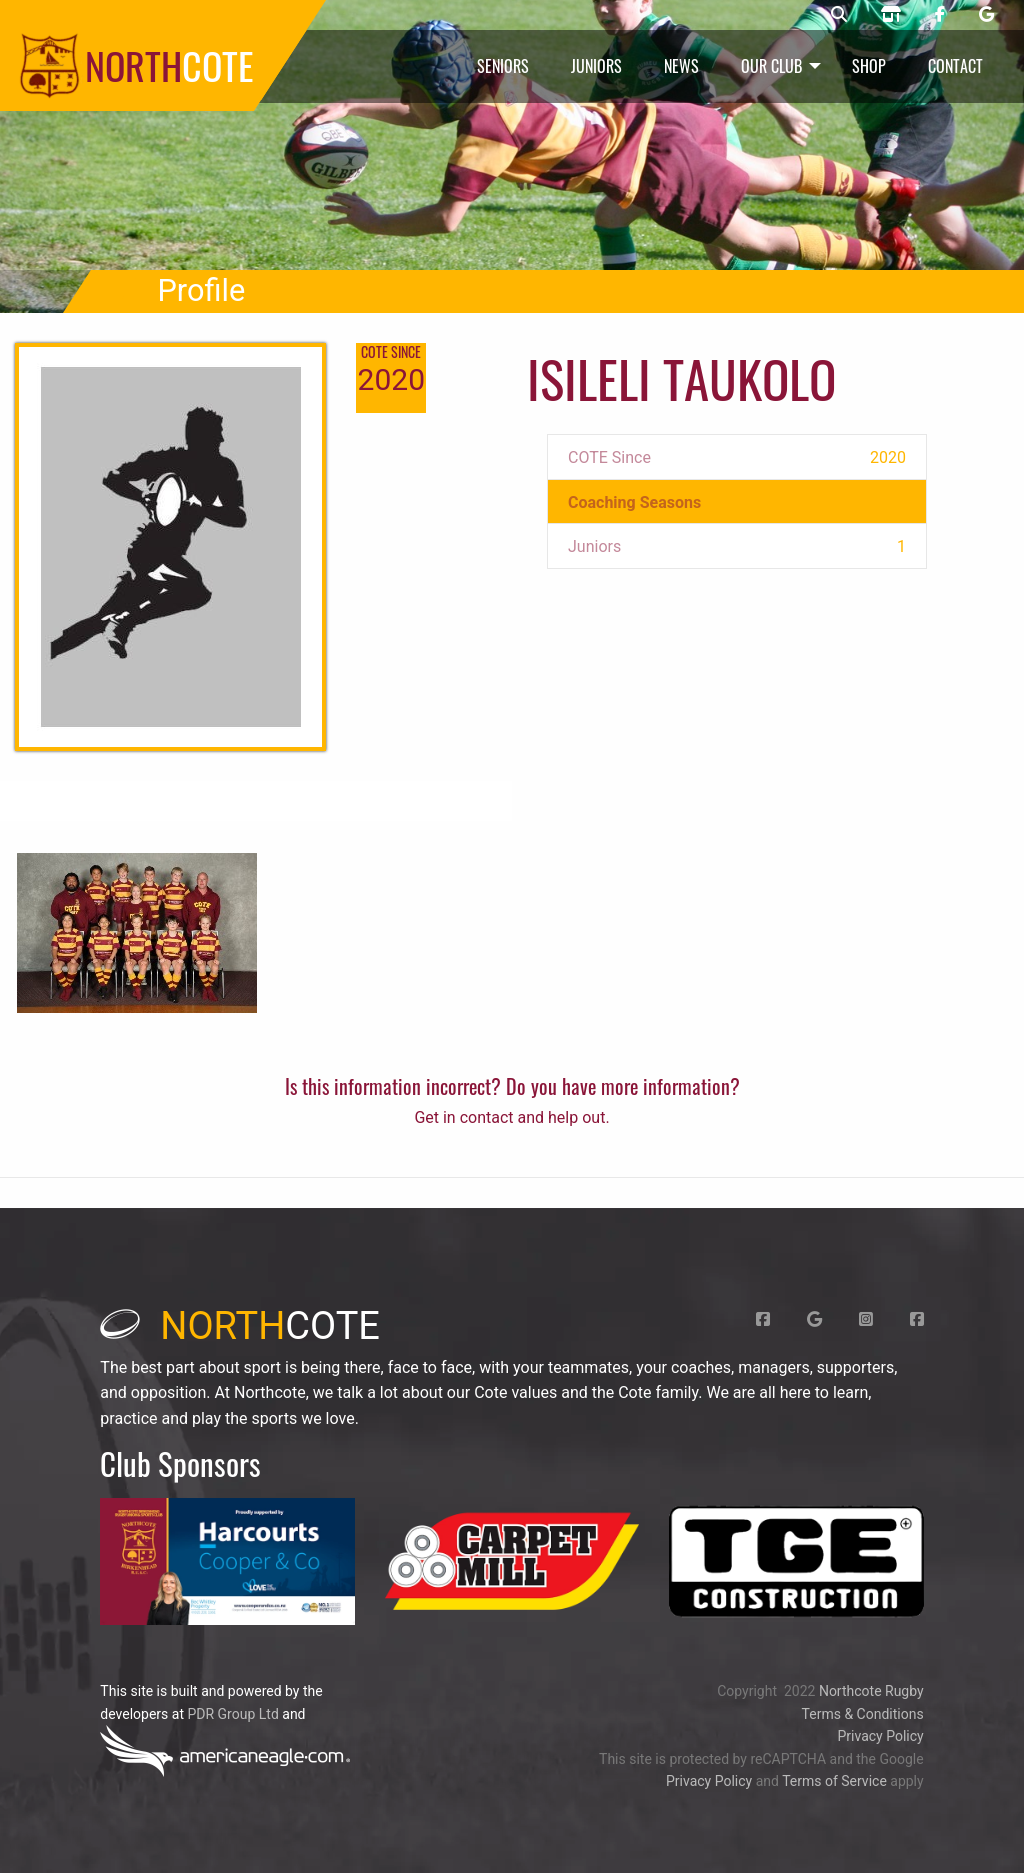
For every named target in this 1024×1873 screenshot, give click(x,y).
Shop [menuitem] (869, 66)
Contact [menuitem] (955, 66)
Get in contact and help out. (511, 1117)
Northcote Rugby (871, 1691)
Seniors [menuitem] (503, 66)
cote (240, 1326)
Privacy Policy (880, 1736)
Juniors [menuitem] (596, 66)
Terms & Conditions (863, 1714)
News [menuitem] (681, 66)
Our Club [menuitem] (771, 66)
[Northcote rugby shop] (891, 15)
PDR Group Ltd (232, 1714)
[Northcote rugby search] (839, 15)
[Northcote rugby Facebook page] (940, 15)
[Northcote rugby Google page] (986, 15)
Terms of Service (834, 1781)
